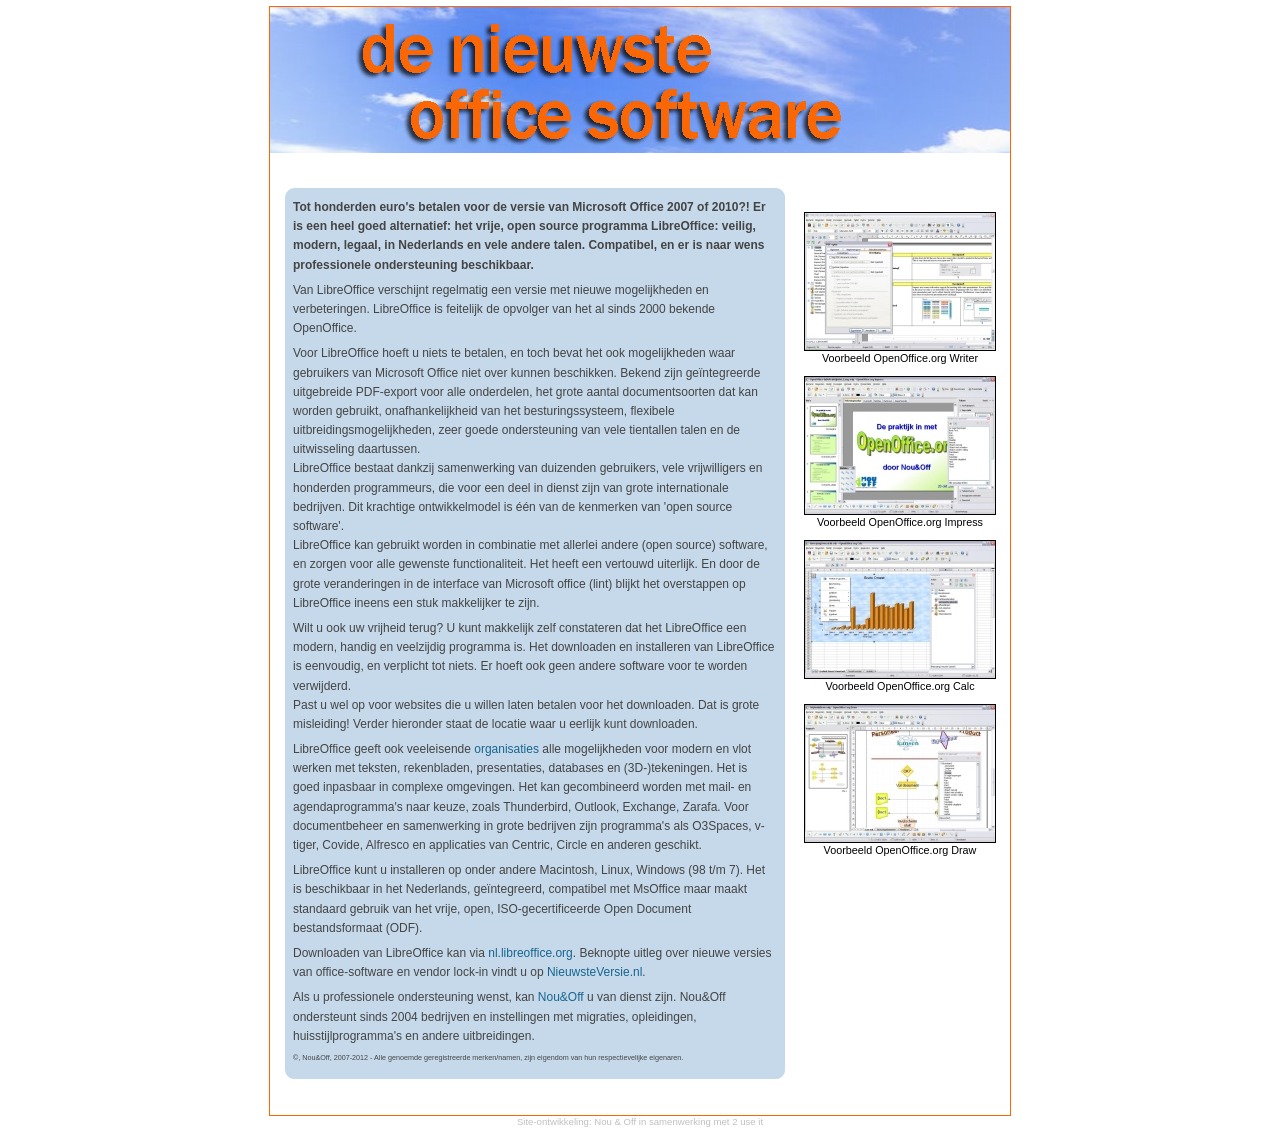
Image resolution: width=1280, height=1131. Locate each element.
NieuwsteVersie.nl (594, 972)
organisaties (506, 749)
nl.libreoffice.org (530, 953)
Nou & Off (615, 1121)
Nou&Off (561, 997)
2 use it (747, 1121)
